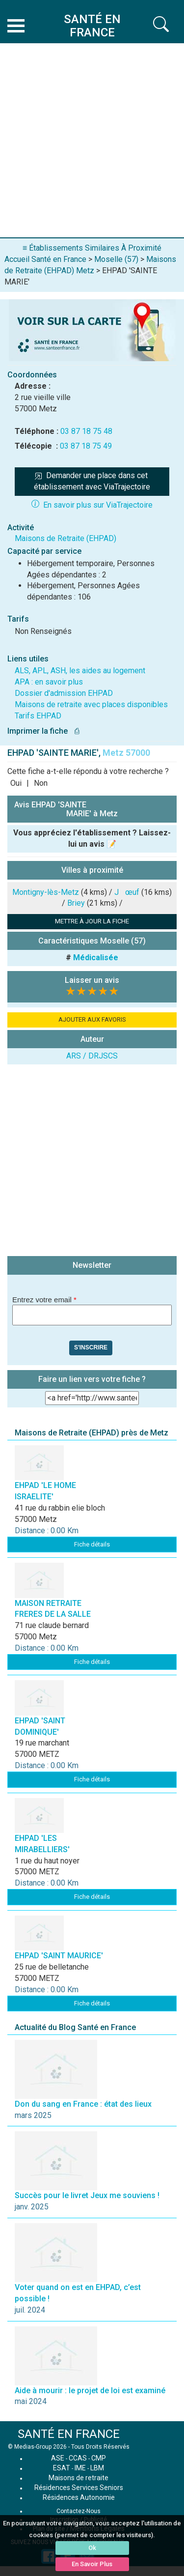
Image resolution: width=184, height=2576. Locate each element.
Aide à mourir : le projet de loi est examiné (90, 2390)
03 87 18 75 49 (86, 446)
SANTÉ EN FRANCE (69, 2434)
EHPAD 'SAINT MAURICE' (59, 1955)
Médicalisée (95, 957)
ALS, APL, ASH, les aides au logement (80, 670)
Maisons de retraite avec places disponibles (91, 704)
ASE (57, 2458)
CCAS (78, 2458)
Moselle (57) (116, 259)
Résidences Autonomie (79, 2497)
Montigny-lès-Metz (45, 892)
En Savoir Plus (92, 2564)
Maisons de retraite (78, 2478)
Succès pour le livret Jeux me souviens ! (87, 2195)
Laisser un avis (92, 980)
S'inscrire (90, 1347)
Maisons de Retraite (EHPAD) (65, 538)
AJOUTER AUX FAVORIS (92, 1019)
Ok (92, 2547)
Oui (16, 783)
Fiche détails (92, 1544)
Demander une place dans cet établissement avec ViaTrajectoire (92, 481)
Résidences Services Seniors (78, 2487)
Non (41, 783)
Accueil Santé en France (45, 259)
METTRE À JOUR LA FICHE (92, 921)
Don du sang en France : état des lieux (83, 2104)
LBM (97, 2468)
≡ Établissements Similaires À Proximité (92, 248)
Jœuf (126, 892)
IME (80, 2468)
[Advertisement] (92, 140)
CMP (98, 2458)
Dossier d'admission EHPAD (64, 693)
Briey (76, 903)
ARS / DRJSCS (92, 1055)
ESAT (61, 2468)
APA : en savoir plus (49, 682)
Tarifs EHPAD (38, 715)
